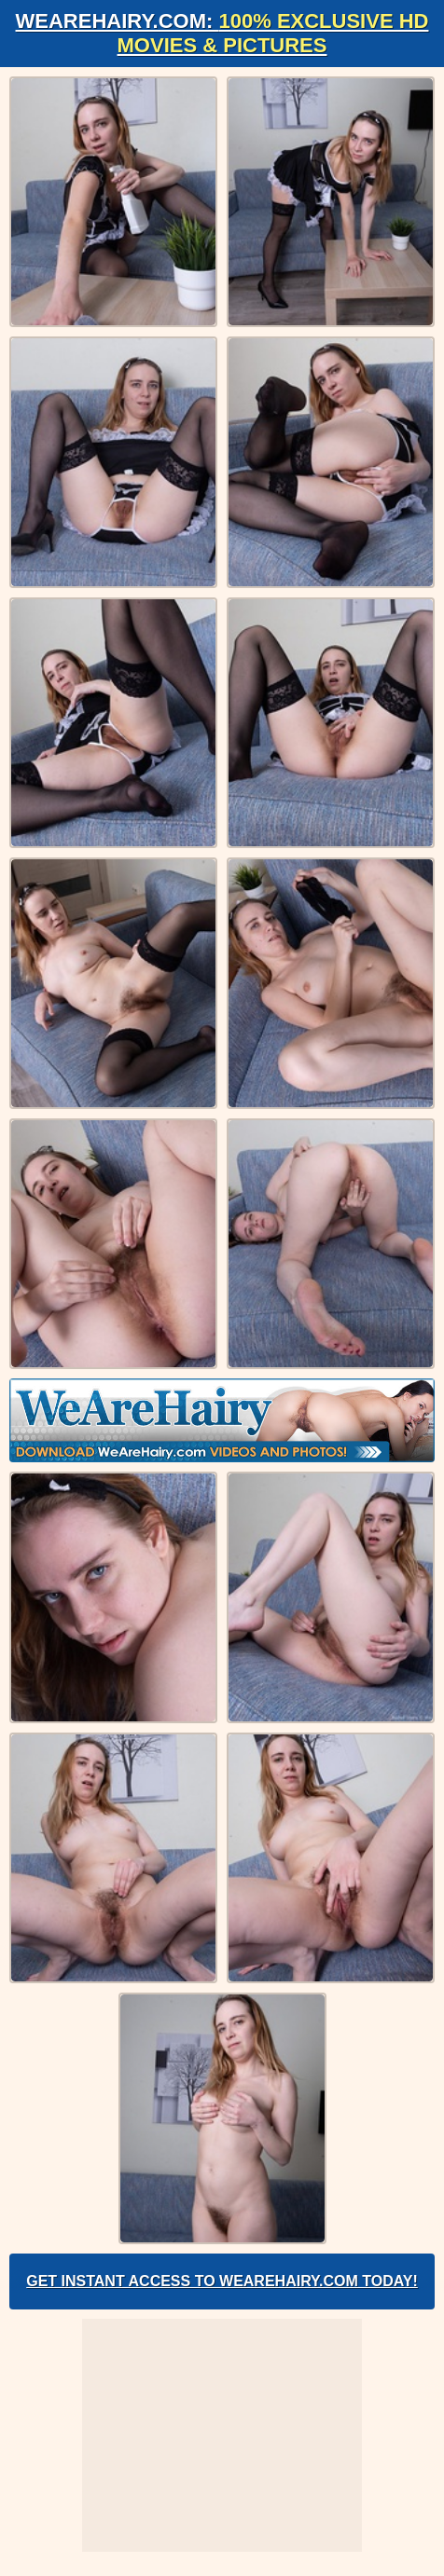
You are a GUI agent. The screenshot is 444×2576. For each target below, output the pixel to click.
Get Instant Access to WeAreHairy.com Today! (222, 2281)
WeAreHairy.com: (222, 33)
